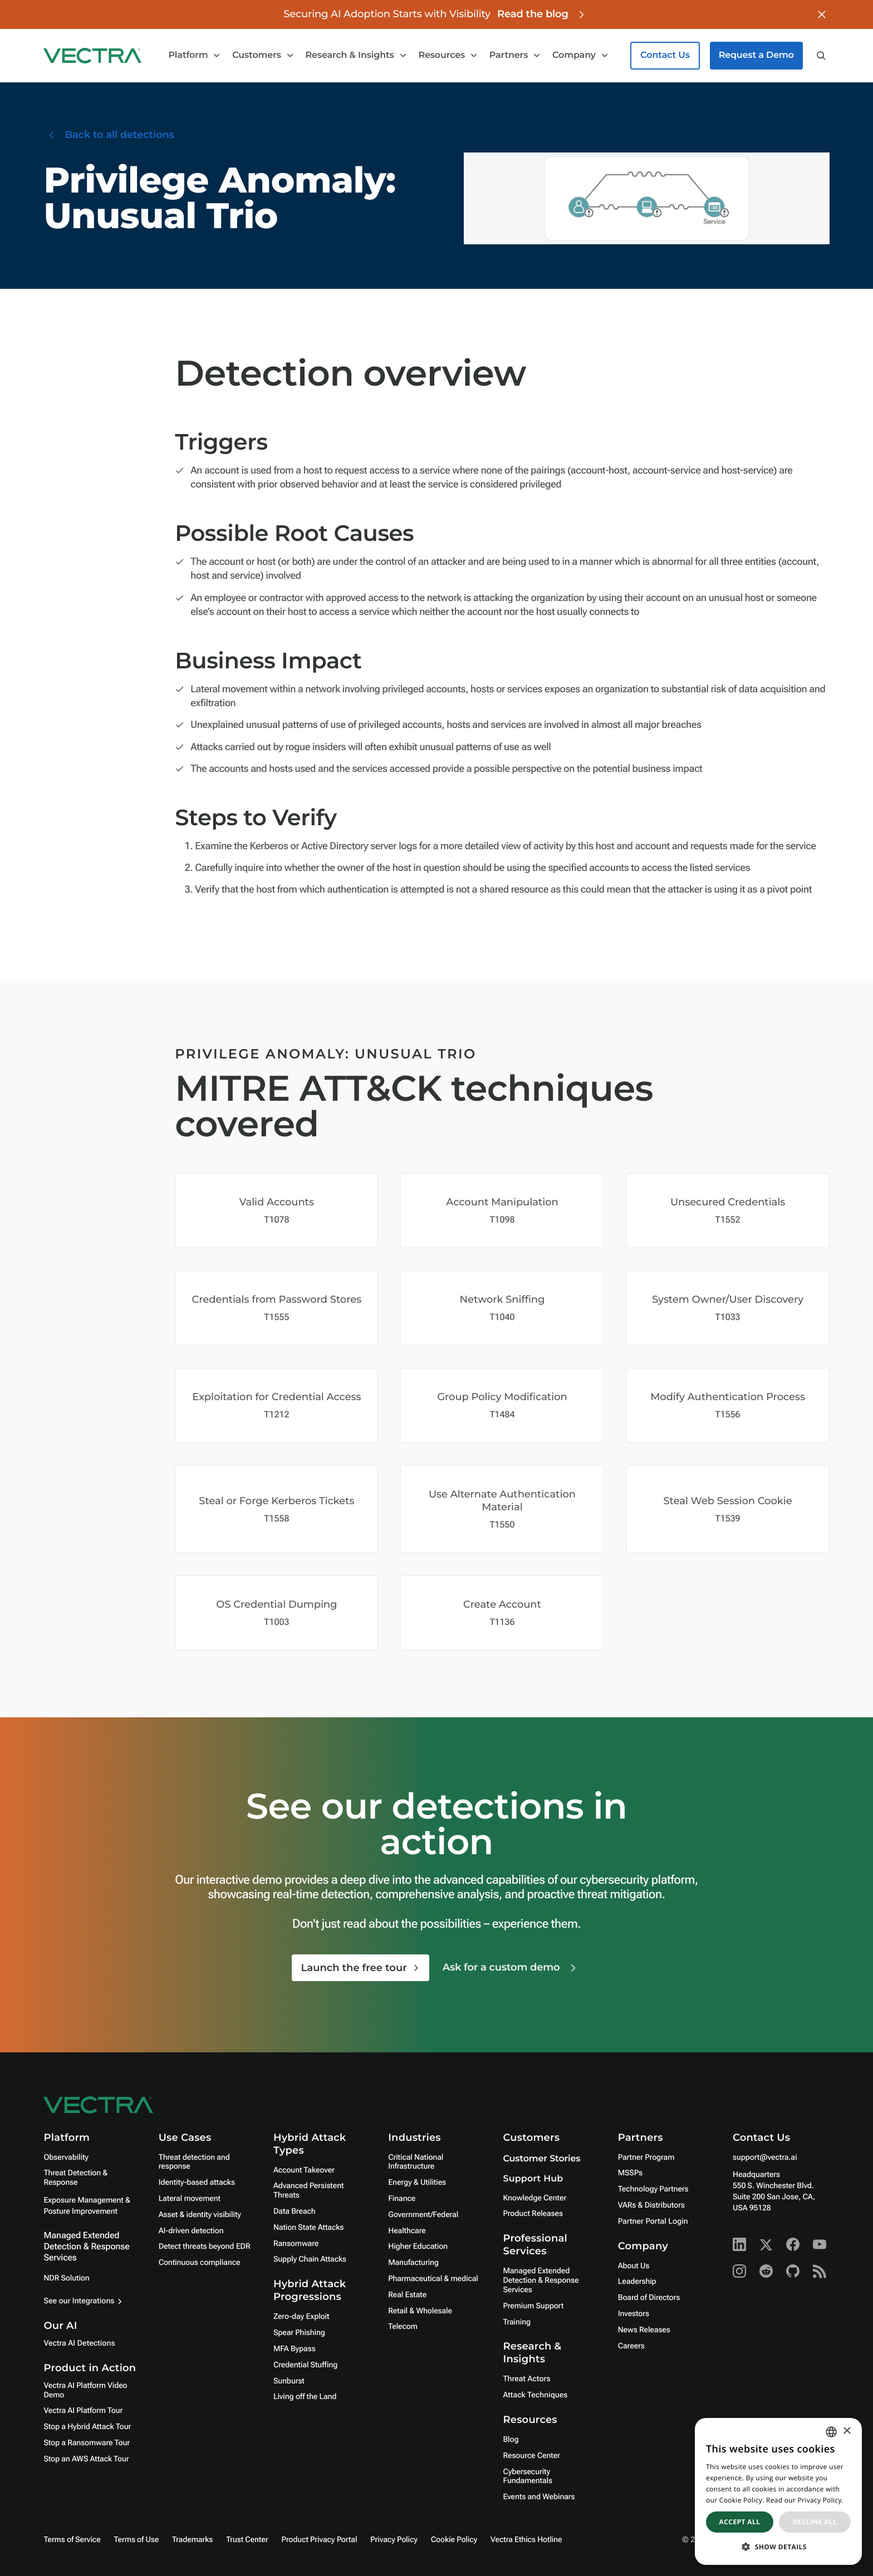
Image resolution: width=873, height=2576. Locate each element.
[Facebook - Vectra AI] (793, 2244)
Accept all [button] (740, 2521)
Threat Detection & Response (75, 2178)
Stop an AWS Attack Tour (86, 2459)
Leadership (637, 2281)
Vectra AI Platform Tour (82, 2410)
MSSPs (630, 2173)
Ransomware (295, 2243)
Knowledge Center (534, 2198)
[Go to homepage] (92, 55)
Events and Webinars (539, 2497)
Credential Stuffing (305, 2365)
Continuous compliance (200, 2262)
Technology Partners (653, 2189)
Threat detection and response (194, 2162)
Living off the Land (304, 2396)
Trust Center (247, 2539)
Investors (633, 2313)
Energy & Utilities (417, 2182)
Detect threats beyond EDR (205, 2246)
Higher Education (418, 2246)
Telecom (403, 2326)
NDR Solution (66, 2278)
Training (517, 2322)
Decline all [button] (815, 2521)
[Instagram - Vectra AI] (739, 2271)
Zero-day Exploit (301, 2316)
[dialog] (778, 2491)
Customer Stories (541, 2159)
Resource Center (531, 2455)
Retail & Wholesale (420, 2311)
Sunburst (289, 2381)
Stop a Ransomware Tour (86, 2443)
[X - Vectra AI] (766, 2244)
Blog (510, 2439)
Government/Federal (423, 2214)
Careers (631, 2346)
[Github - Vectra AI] (793, 2271)
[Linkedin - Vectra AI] (739, 2244)
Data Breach (294, 2211)
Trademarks (192, 2539)
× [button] (846, 2431)
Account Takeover (304, 2170)
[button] (778, 2547)
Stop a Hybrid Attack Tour (87, 2426)
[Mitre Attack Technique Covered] (276, 1210)
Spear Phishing (299, 2332)
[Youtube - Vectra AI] (819, 2244)
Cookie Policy (454, 2539)
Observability (65, 2157)
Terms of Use (136, 2539)
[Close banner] (822, 14)
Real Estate (407, 2295)
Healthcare (407, 2231)
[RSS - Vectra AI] (819, 2271)
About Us (634, 2266)
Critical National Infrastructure (415, 2162)
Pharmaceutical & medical (433, 2278)
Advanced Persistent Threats (308, 2190)
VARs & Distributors (651, 2205)
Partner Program (646, 2157)
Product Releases (532, 2213)
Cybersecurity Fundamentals (527, 2476)
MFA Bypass (294, 2348)
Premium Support (533, 2306)
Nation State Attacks (308, 2227)
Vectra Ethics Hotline (526, 2539)
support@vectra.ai (765, 2157)
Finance (401, 2198)
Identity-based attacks (197, 2182)
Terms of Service (71, 2539)
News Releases (644, 2330)
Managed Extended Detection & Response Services (86, 2246)
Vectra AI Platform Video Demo (85, 2390)
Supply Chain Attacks (309, 2259)
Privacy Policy (394, 2539)
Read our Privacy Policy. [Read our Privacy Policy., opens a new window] (804, 2500)
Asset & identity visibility (200, 2214)
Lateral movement (189, 2198)
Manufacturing (413, 2262)
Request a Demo (756, 55)
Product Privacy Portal (319, 2539)
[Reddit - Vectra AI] (766, 2271)
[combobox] (831, 2431)
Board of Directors (649, 2297)
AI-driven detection (191, 2231)
